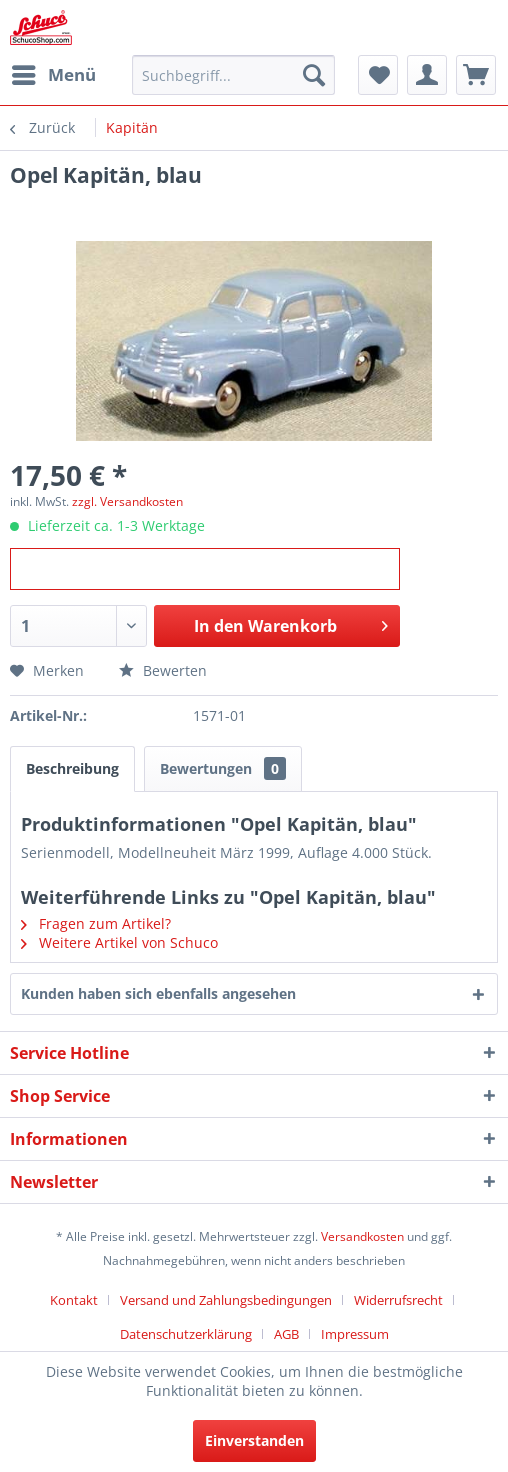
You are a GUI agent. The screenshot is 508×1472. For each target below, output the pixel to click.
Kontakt (74, 1300)
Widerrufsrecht (398, 1300)
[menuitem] (53, 75)
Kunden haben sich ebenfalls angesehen (158, 993)
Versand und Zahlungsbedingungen (226, 1300)
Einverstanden (254, 1440)
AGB (286, 1334)
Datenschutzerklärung (186, 1334)
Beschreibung (72, 768)
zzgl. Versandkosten (127, 501)
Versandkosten (362, 1236)
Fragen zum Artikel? (96, 923)
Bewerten (163, 670)
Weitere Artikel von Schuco (119, 942)
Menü (54, 72)
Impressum (355, 1334)
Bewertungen (223, 768)
